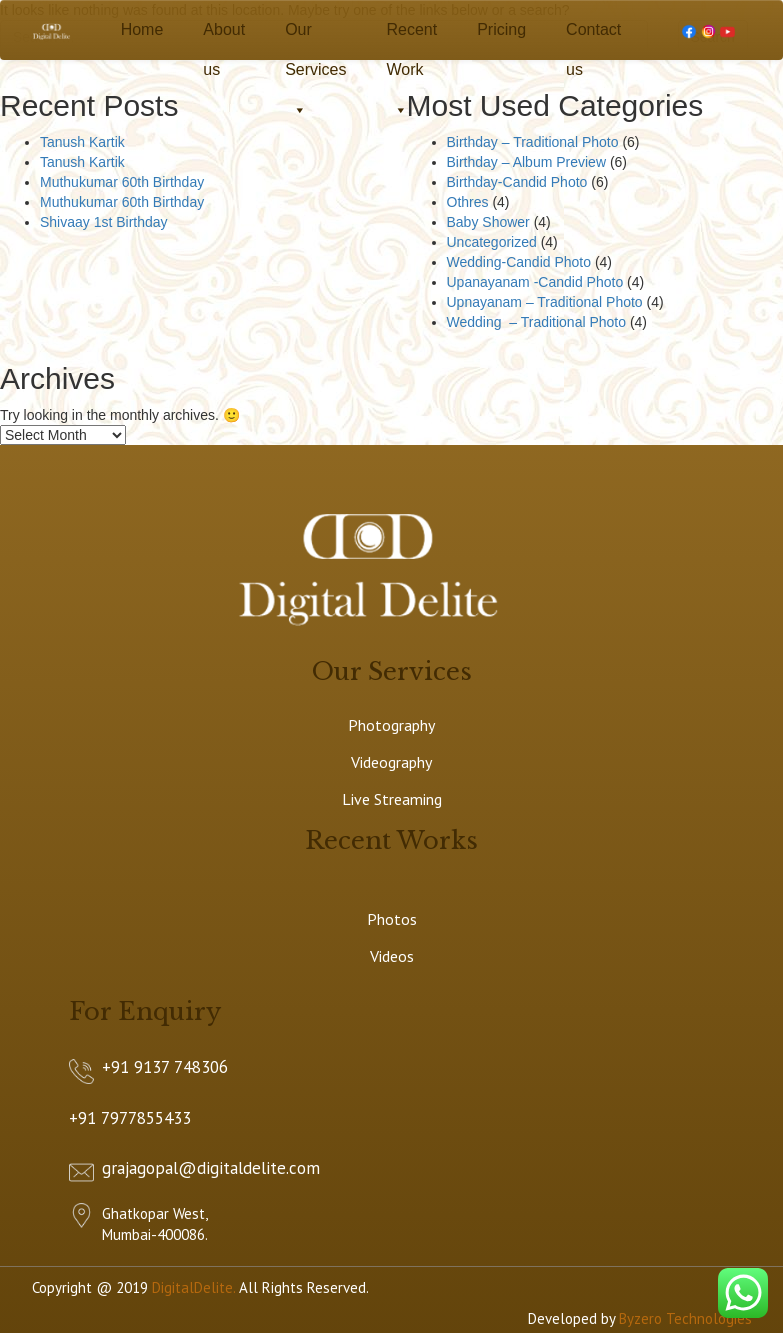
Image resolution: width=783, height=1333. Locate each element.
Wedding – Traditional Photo (537, 322)
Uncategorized (492, 242)
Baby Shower (488, 222)
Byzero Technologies (685, 1318)
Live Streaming (392, 799)
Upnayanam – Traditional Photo (545, 302)
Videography (391, 762)
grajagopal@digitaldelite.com (211, 1168)
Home (142, 29)
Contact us (593, 35)
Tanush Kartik (82, 142)
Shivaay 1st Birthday (104, 222)
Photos (392, 919)
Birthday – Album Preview (527, 162)
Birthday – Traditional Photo (533, 142)
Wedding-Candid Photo (519, 262)
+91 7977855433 (130, 1118)
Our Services (315, 35)
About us (224, 35)
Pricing (501, 29)
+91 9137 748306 (165, 1067)
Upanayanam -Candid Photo (535, 282)
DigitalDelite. (193, 1287)
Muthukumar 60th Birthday (122, 182)
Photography (391, 725)
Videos (392, 956)
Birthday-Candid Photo (517, 182)
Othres (468, 202)
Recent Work (411, 35)
